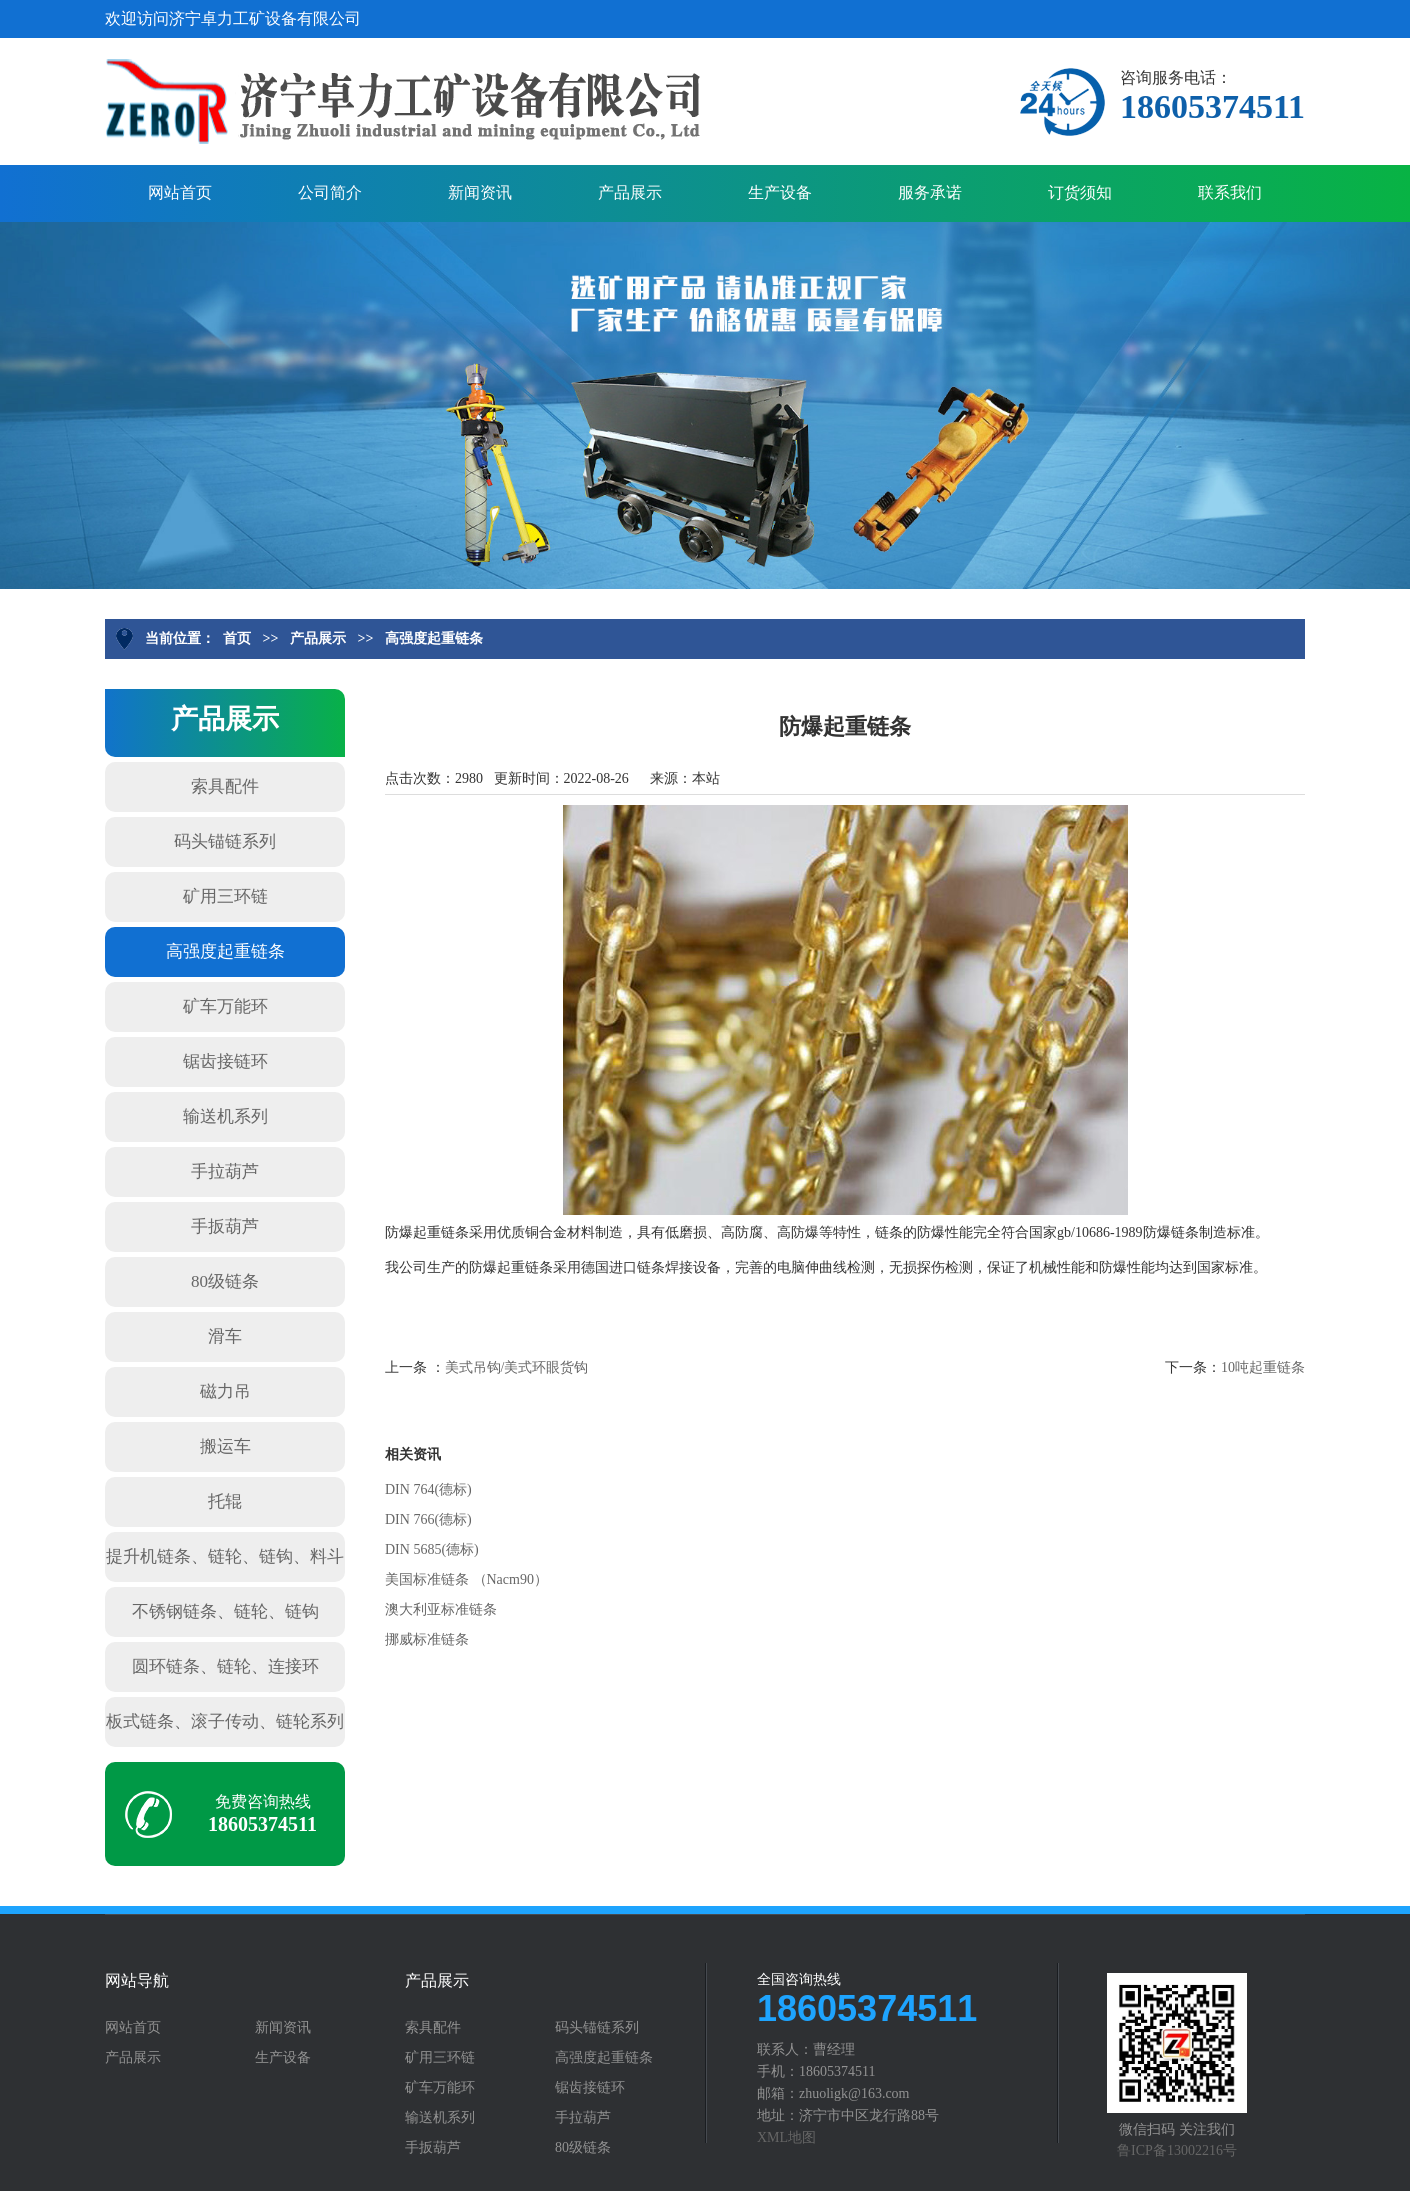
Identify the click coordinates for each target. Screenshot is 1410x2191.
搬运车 (225, 1446)
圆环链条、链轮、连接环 (225, 1666)
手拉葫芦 (225, 1171)
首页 (237, 638)
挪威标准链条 (427, 1639)
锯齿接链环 (225, 1061)
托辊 (225, 1501)
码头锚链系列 (225, 841)
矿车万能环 (225, 1006)
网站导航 (137, 1981)
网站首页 (180, 192)
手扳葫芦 (225, 1226)
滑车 (225, 1336)
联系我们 (1230, 192)
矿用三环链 (225, 896)
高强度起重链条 (434, 638)
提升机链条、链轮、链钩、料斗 (225, 1556)
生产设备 (780, 192)
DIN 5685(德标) (432, 1549)
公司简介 (330, 192)
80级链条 (225, 1281)
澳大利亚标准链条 (441, 1609)
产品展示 (630, 192)
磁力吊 (225, 1391)
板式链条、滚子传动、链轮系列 (225, 1721)
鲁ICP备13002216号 (1177, 2150)
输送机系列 (225, 1116)
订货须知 (1080, 192)
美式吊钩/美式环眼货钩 (517, 1367)
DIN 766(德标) (428, 1519)
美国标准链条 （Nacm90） (466, 1579)
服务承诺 (930, 192)
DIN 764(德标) (428, 1489)
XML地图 (786, 2137)
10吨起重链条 (1263, 1367)
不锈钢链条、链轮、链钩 (225, 1611)
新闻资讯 (480, 192)
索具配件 (225, 786)
